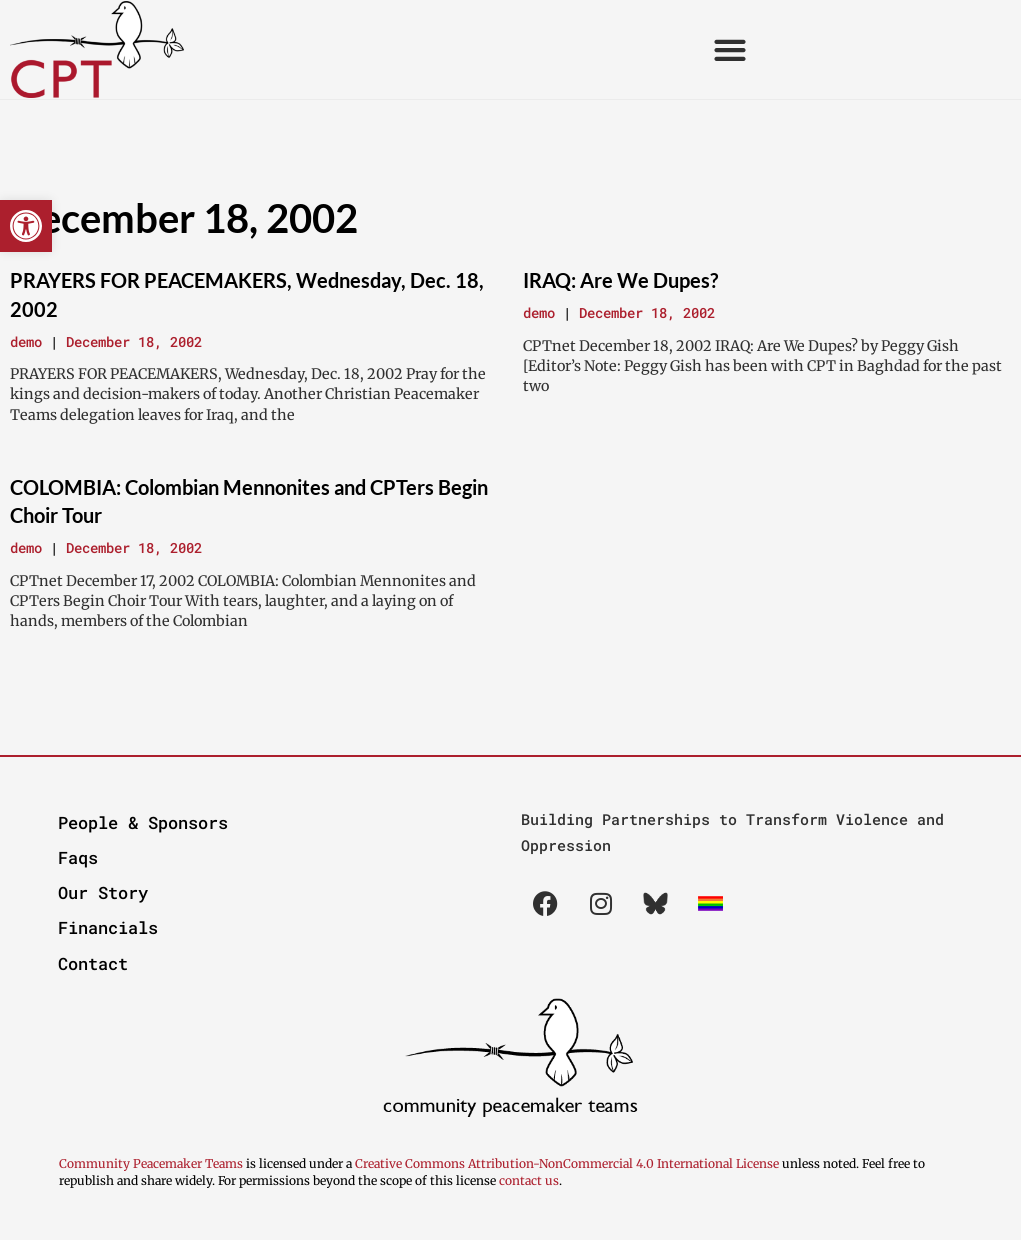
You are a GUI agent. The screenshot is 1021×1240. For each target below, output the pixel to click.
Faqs (78, 857)
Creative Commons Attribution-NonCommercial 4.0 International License (567, 1163)
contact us (529, 1180)
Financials (108, 927)
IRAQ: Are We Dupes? (620, 280)
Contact (93, 963)
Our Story (103, 892)
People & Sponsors (143, 822)
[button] (26, 226)
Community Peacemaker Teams (152, 1163)
